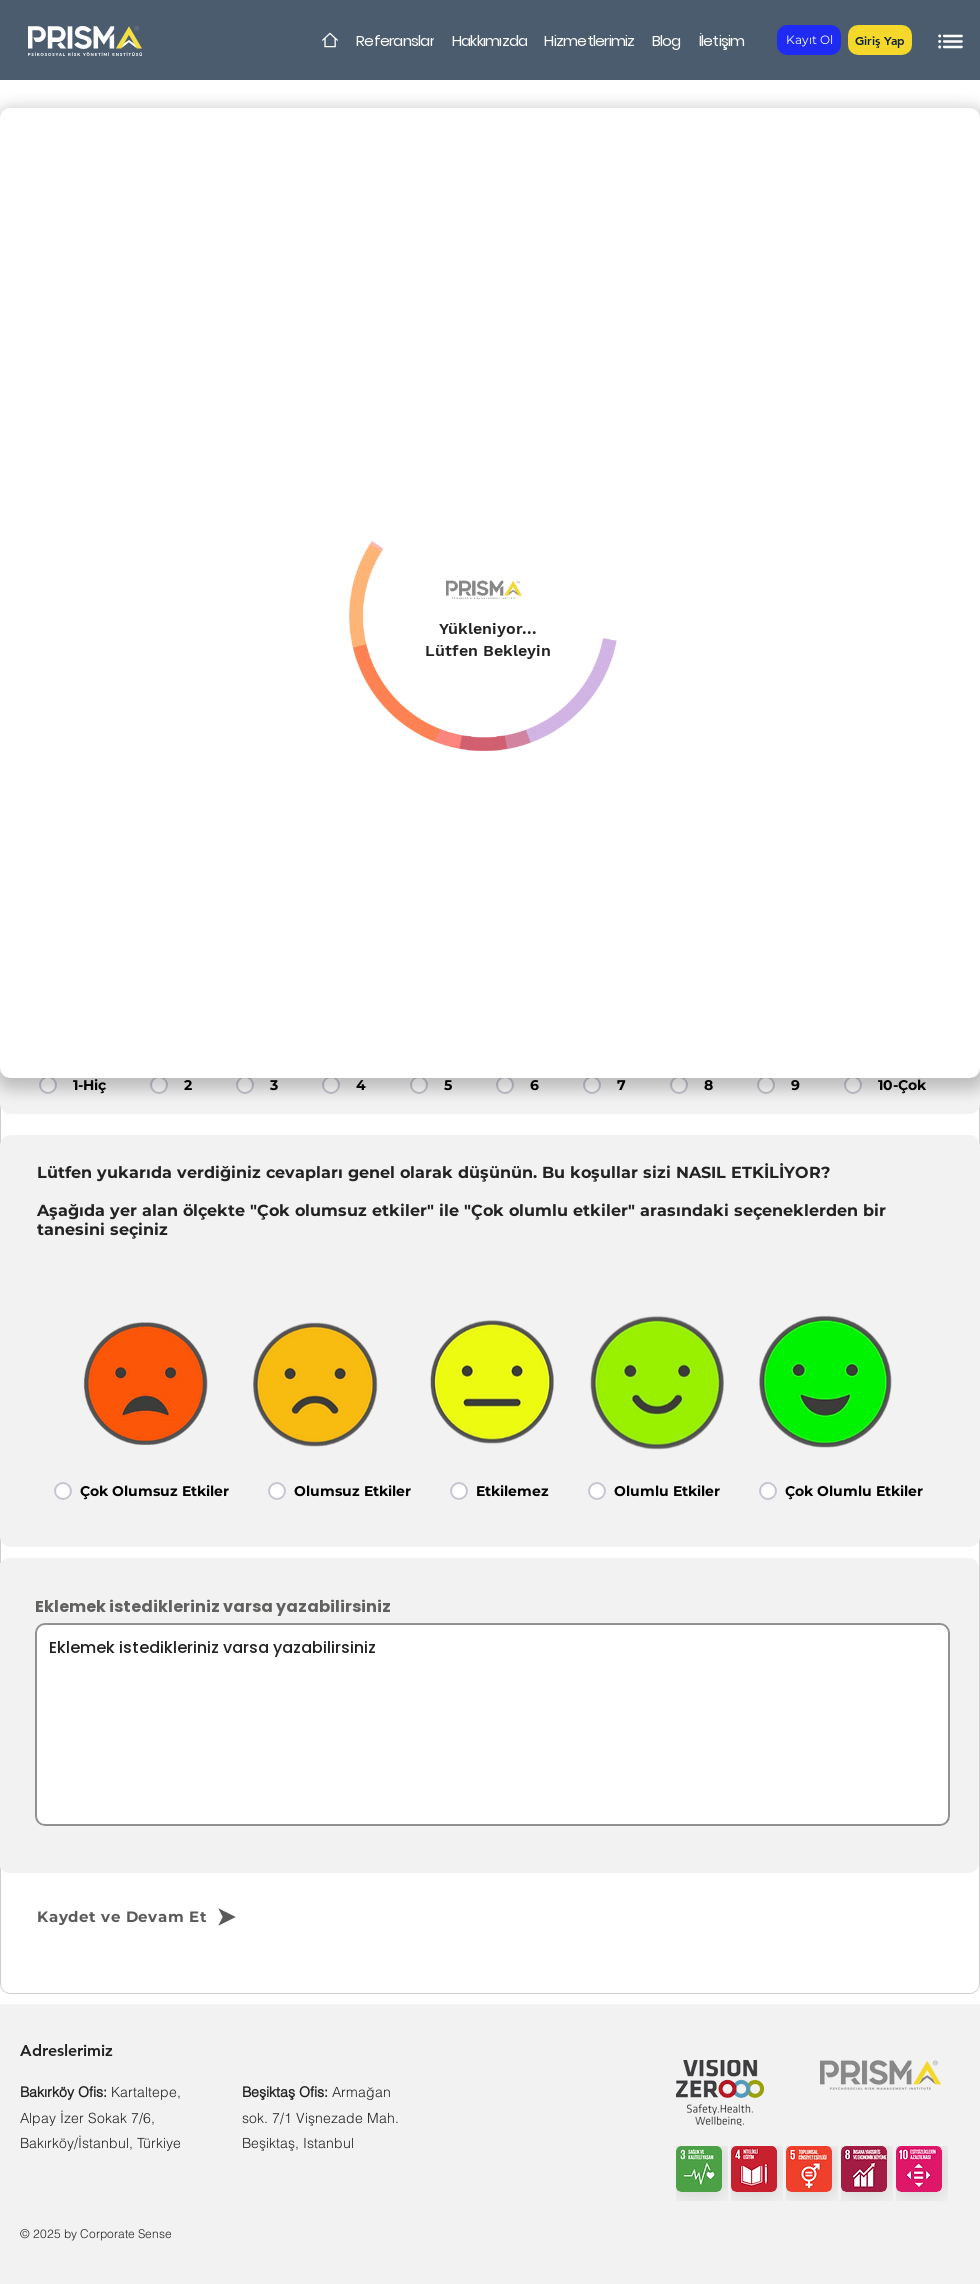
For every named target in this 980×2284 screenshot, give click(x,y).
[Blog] (666, 40)
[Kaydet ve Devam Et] (171, 1916)
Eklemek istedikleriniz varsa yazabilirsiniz (213, 1607)
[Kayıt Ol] (809, 40)
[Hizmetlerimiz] (589, 40)
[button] (880, 40)
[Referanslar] (395, 40)
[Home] (330, 40)
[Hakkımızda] (489, 40)
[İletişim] (721, 40)
